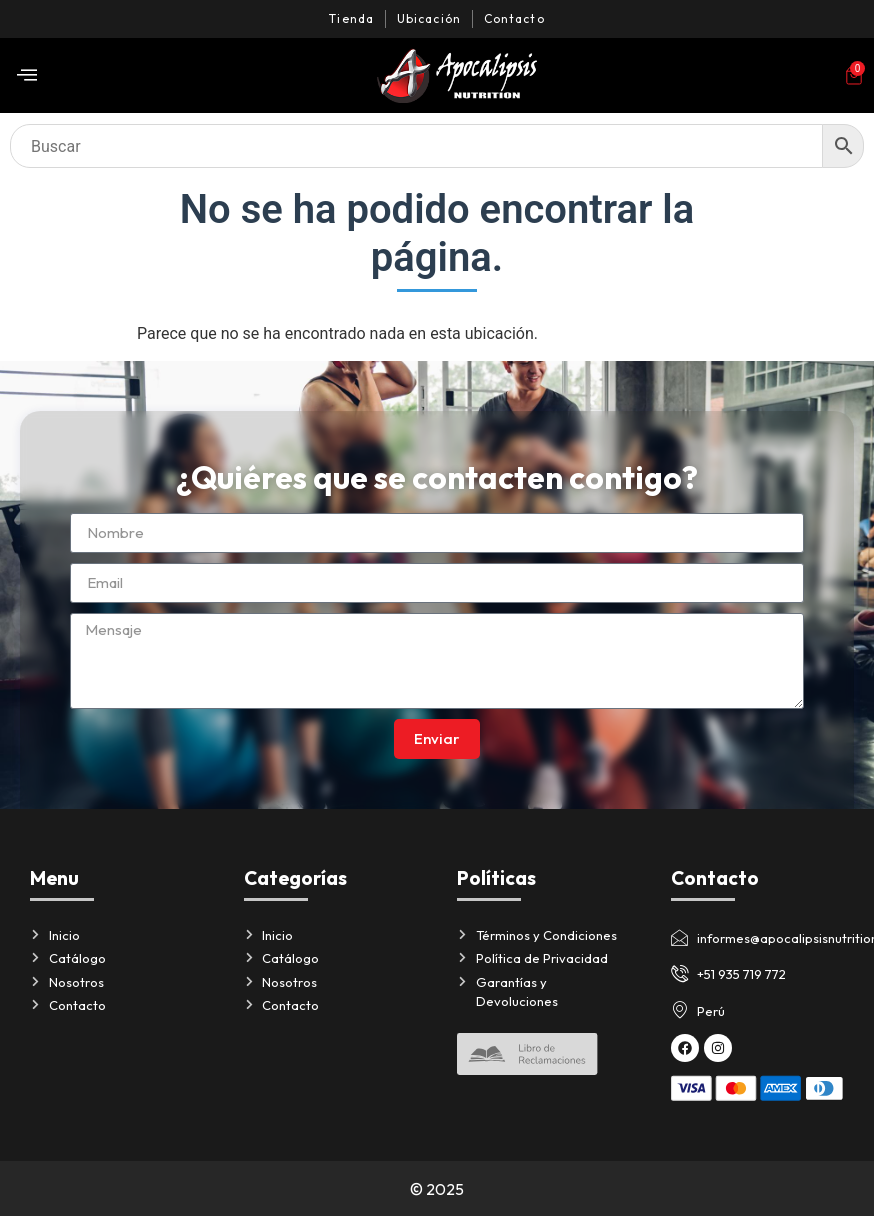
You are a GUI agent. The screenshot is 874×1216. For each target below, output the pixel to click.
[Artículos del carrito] (854, 76)
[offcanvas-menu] (27, 75)
